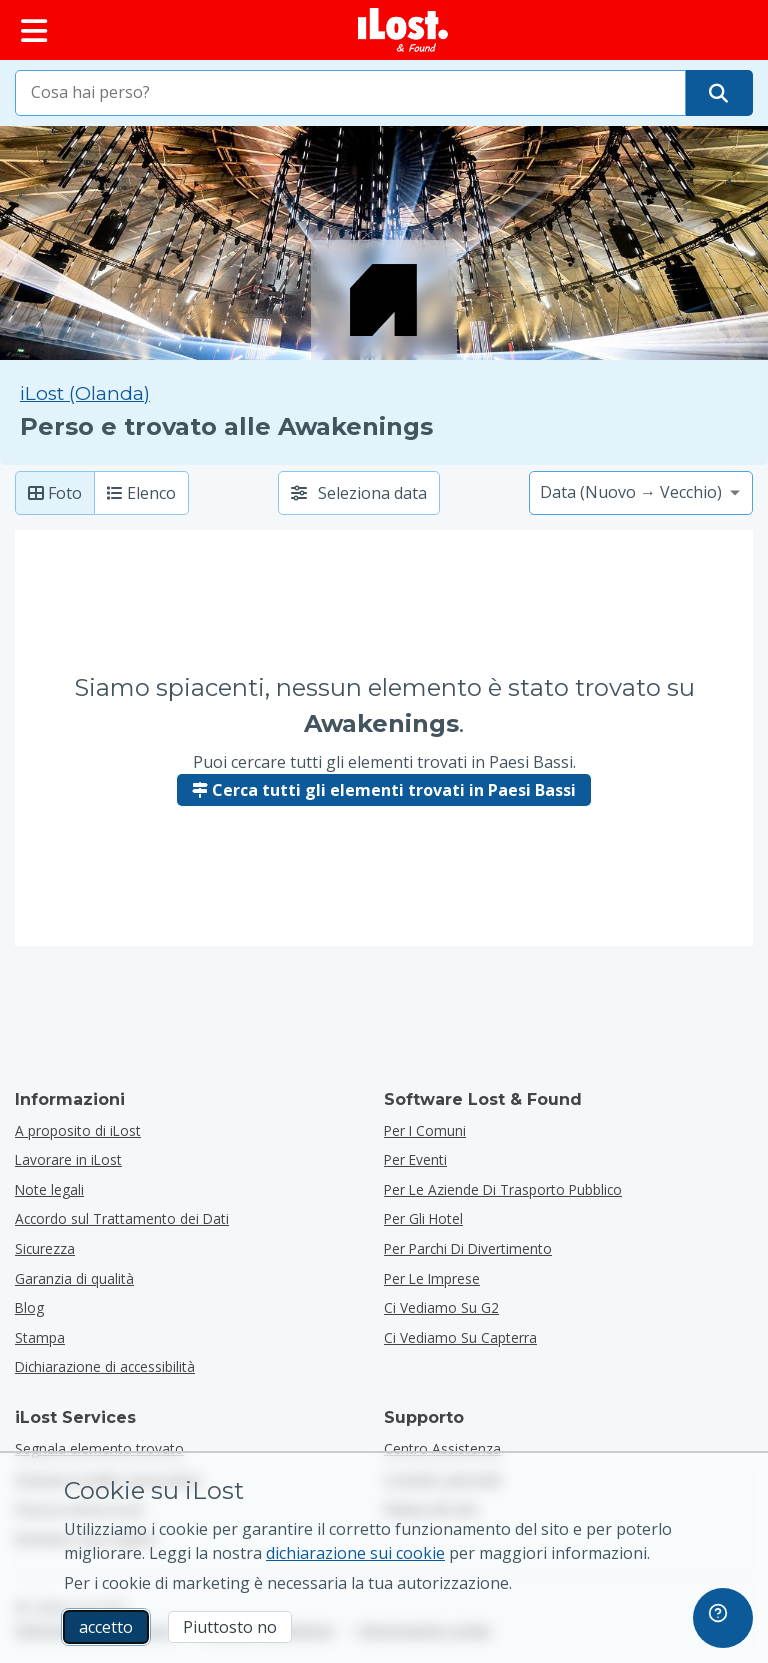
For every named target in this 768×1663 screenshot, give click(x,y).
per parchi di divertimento (468, 1248)
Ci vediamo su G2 (441, 1307)
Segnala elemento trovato (99, 1448)
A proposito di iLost (78, 1130)
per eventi (415, 1159)
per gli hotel (423, 1218)
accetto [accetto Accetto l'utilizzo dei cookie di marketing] (106, 1627)
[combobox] (350, 93)
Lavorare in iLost (68, 1159)
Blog (29, 1307)
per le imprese (432, 1278)
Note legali (49, 1189)
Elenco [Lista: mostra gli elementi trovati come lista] (141, 493)
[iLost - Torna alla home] (403, 30)
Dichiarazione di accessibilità (105, 1366)
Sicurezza (45, 1248)
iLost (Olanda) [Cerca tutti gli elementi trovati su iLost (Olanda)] (85, 393)
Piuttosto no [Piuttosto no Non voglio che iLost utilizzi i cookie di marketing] (230, 1627)
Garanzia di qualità (74, 1278)
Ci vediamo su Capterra (460, 1337)
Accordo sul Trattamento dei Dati (122, 1218)
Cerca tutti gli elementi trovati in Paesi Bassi (384, 790)
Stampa (40, 1337)
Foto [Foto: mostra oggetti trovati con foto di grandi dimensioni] (55, 493)
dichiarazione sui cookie (355, 1553)
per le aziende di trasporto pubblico (503, 1189)
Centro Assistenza (442, 1448)
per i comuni (425, 1130)
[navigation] (723, 1618)
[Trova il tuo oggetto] (718, 93)
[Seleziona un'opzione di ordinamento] (641, 493)
